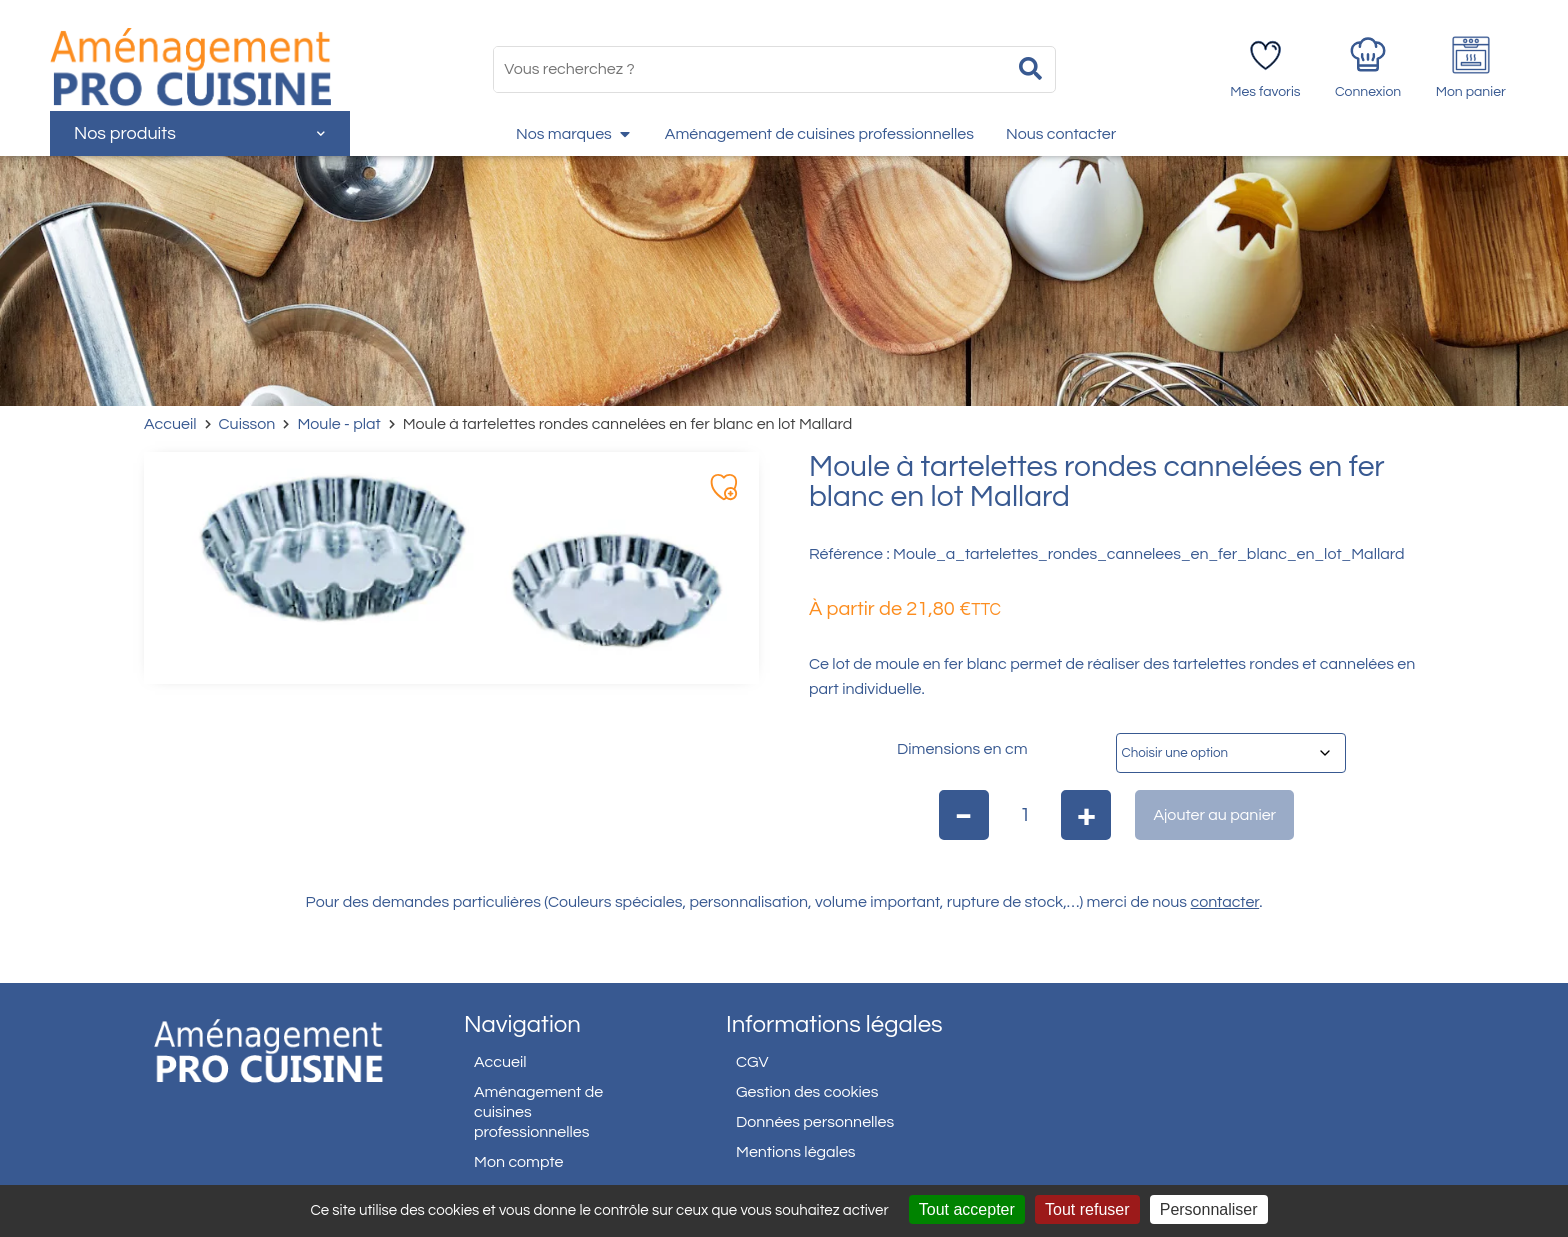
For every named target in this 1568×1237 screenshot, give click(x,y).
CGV (752, 1062)
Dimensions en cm (962, 749)
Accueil (170, 424)
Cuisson (247, 424)
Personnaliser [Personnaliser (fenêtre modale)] (1209, 1209)
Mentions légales (796, 1152)
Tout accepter (967, 1209)
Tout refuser (1087, 1209)
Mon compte (519, 1162)
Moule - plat (338, 424)
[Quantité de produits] (1025, 815)
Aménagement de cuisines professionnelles (538, 1112)
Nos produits (199, 133)
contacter (1225, 902)
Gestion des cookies (807, 1092)
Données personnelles (815, 1122)
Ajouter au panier (1214, 815)
